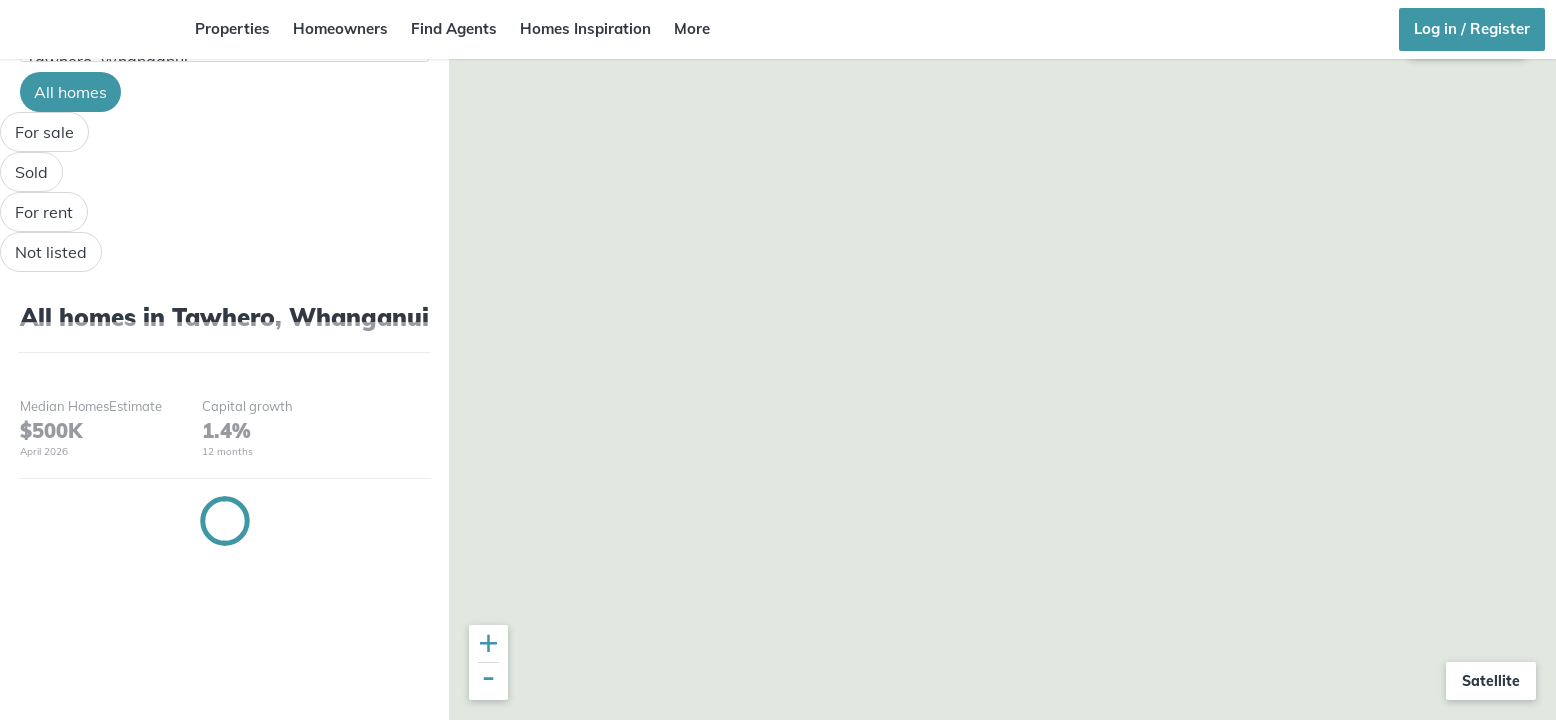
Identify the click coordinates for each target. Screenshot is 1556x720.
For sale (44, 132)
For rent (44, 212)
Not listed (51, 252)
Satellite (1491, 681)
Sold (31, 172)
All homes (70, 92)
